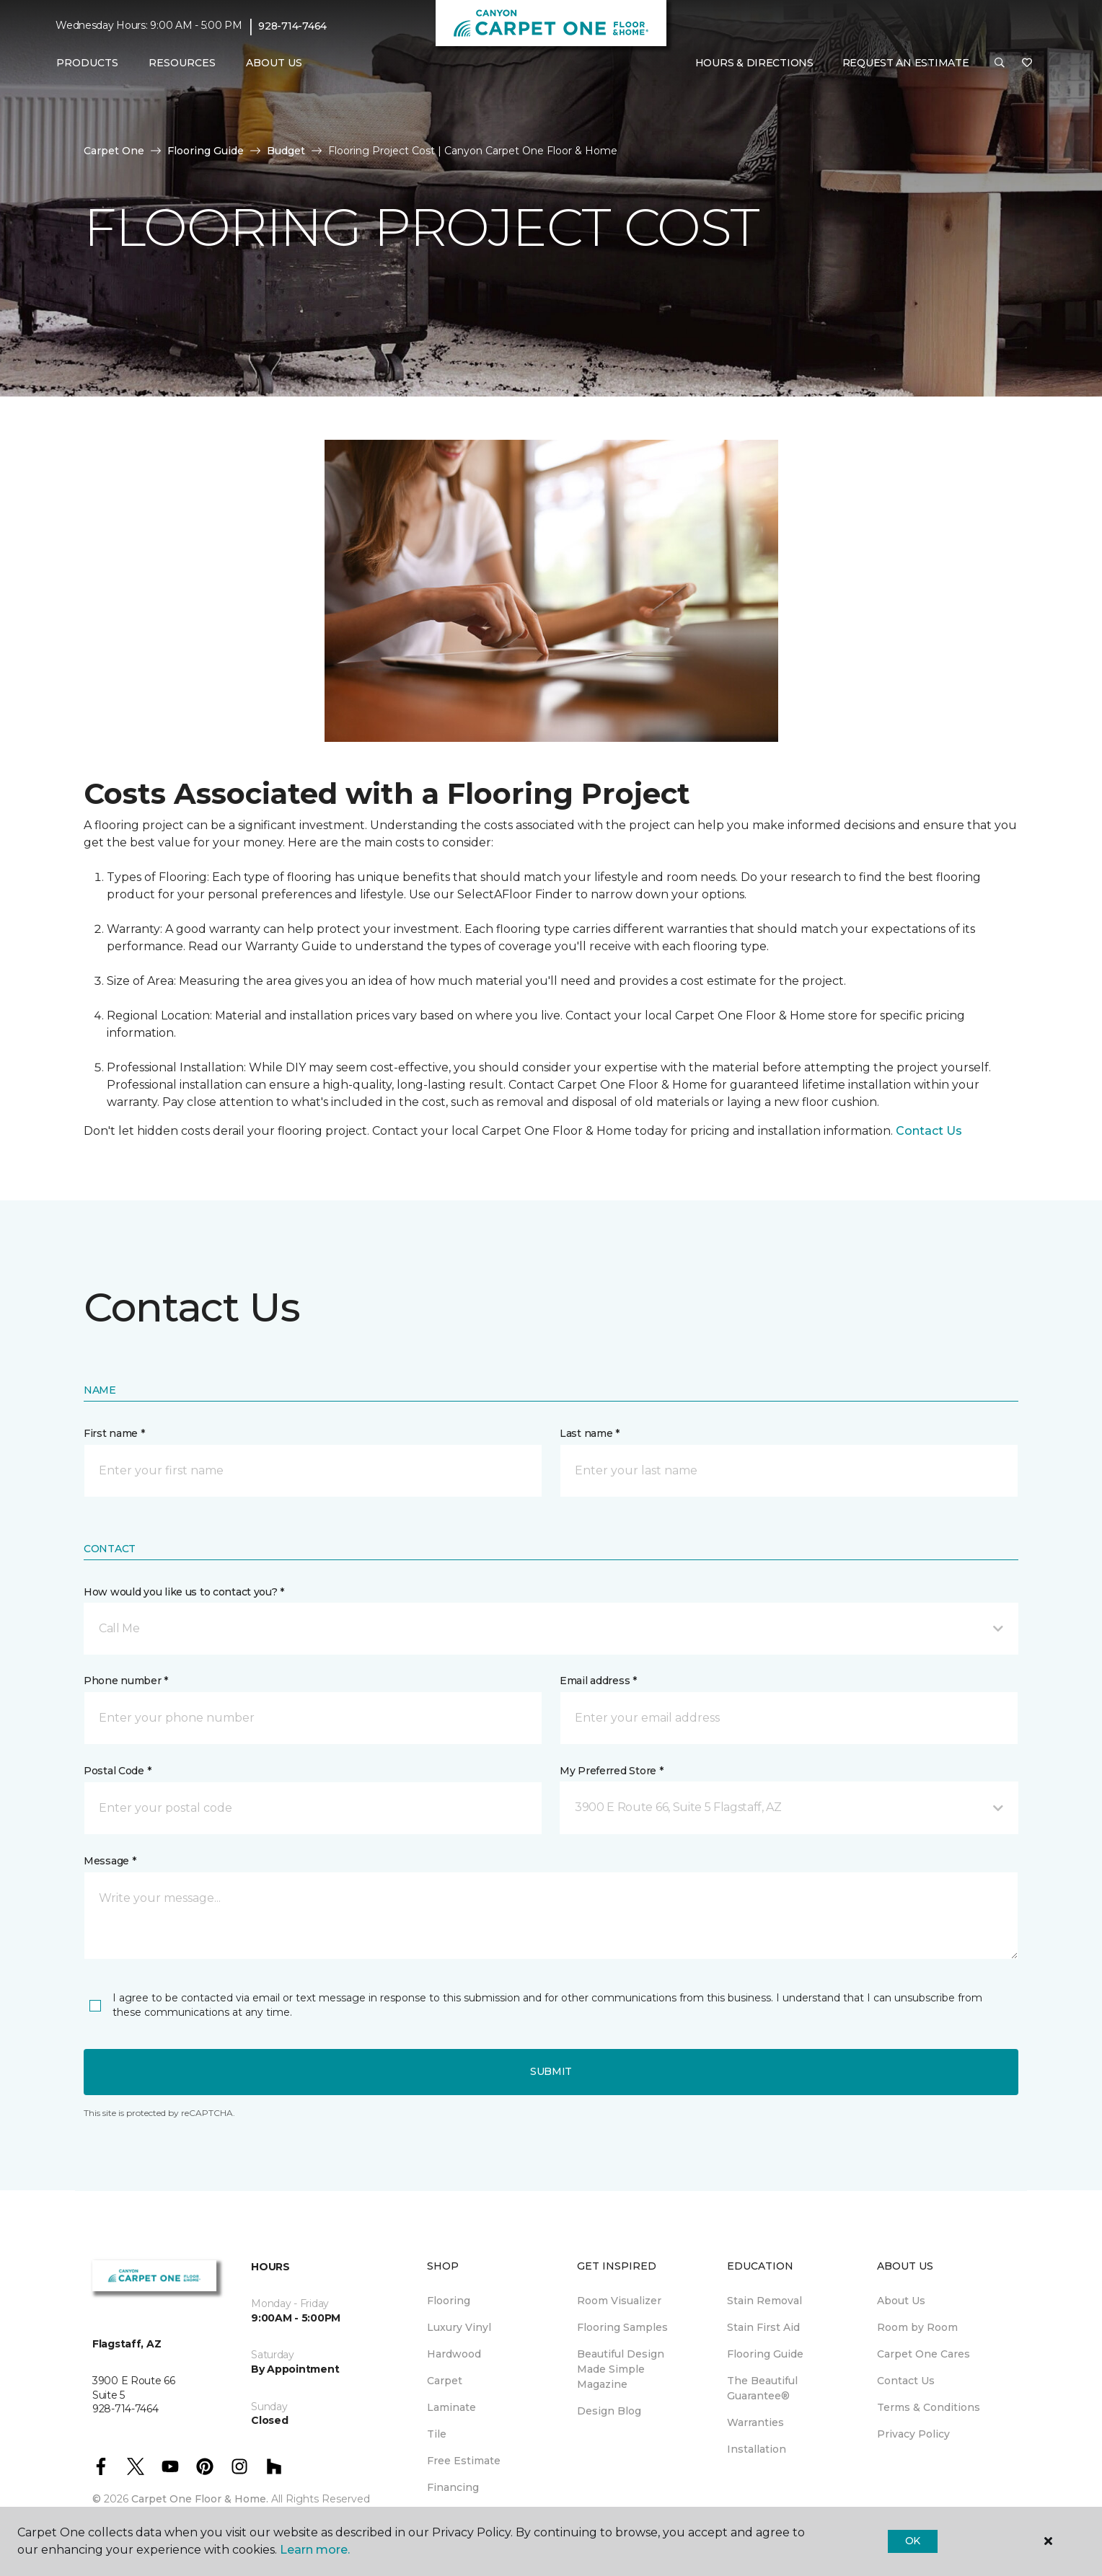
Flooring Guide (205, 150)
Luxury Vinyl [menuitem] (459, 2327)
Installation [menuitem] (756, 2449)
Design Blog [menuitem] (609, 2410)
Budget (286, 150)
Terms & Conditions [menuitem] (928, 2407)
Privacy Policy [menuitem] (913, 2433)
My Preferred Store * (611, 1771)
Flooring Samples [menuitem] (622, 2327)
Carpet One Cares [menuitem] (923, 2353)
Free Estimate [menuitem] (464, 2460)
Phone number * (126, 1681)
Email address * (598, 1681)
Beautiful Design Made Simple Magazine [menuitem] (620, 2369)
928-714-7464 (292, 25)
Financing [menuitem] (453, 2487)
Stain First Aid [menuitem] (763, 2327)
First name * (114, 1433)
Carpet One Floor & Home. (199, 2498)
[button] (999, 63)
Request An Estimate (905, 62)
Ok (912, 2540)
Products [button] (87, 62)
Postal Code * (117, 1771)
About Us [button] (274, 62)
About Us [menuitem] (901, 2300)
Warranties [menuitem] (755, 2422)
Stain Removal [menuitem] (764, 2300)
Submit (551, 2071)
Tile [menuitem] (436, 2433)
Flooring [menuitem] (448, 2300)
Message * (110, 1861)
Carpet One (114, 150)
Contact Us (929, 1131)
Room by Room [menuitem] (917, 2327)
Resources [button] (182, 62)
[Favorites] (1027, 63)
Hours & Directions (754, 62)
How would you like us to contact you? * (184, 1592)
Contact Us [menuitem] (906, 2380)
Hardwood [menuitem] (454, 2353)
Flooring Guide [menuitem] (765, 2353)
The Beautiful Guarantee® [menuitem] (762, 2388)
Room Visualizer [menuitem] (619, 2300)
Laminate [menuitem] (451, 2407)
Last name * (590, 1433)
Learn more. (315, 2550)
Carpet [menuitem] (444, 2380)
